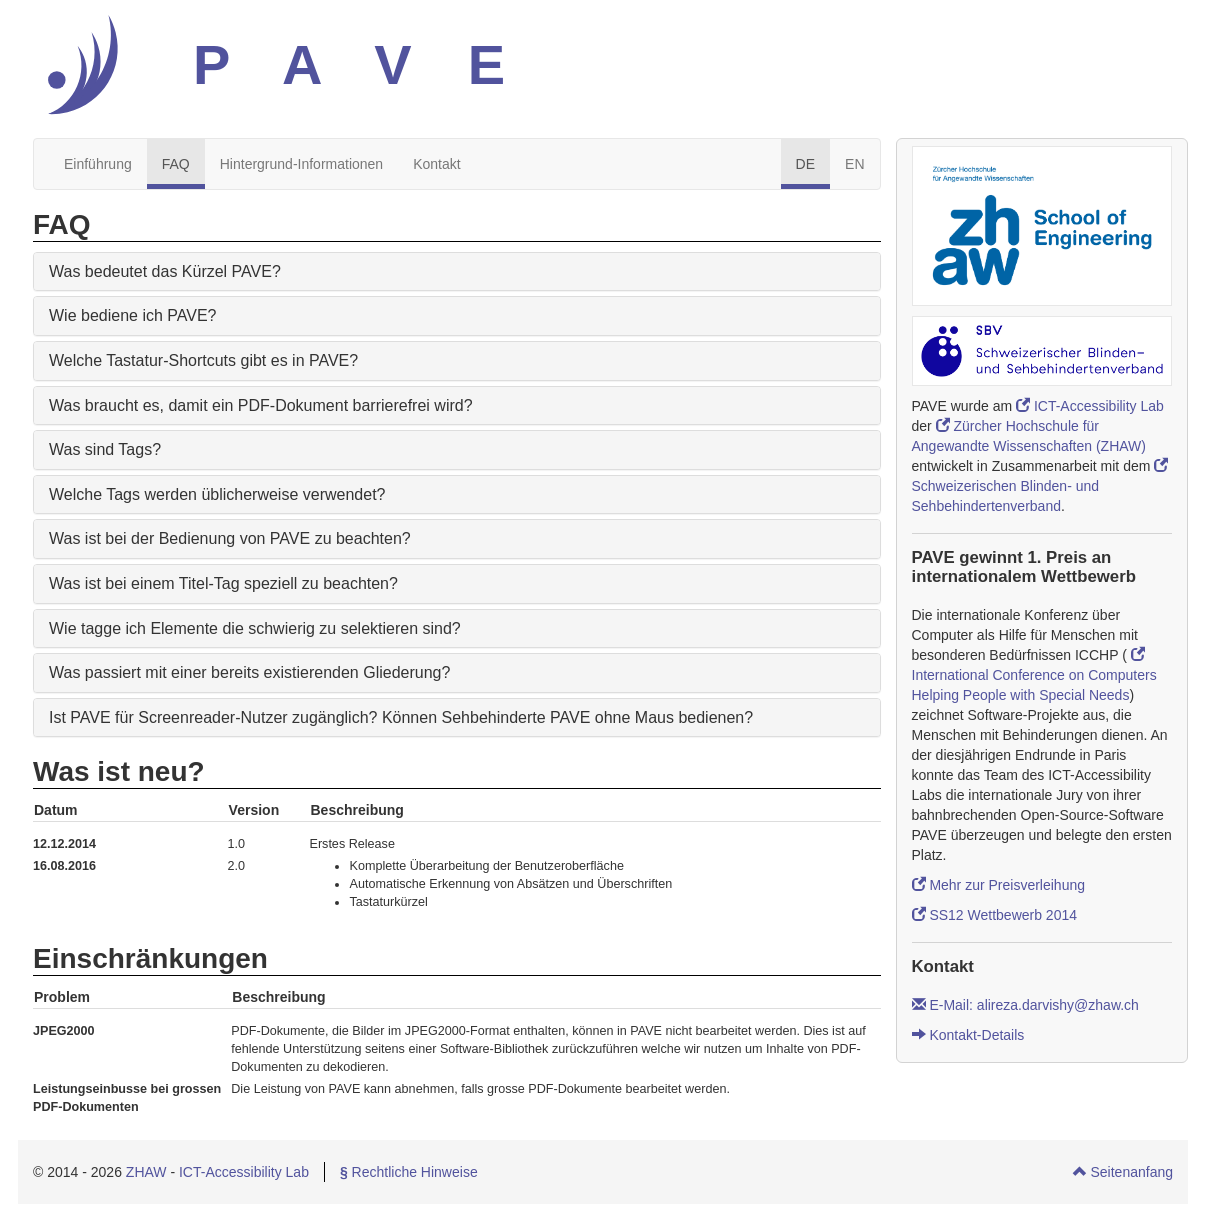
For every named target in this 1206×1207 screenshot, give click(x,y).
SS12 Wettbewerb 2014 (995, 915)
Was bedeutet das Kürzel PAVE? (165, 271)
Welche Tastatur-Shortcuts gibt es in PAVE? (203, 360)
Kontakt (436, 164)
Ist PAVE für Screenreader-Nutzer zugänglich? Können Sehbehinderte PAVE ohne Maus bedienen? (401, 717)
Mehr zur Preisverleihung (999, 885)
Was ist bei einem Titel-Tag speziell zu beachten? (223, 583)
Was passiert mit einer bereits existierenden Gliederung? (249, 672)
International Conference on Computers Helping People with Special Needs (1034, 675)
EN (854, 164)
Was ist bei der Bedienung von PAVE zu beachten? (230, 538)
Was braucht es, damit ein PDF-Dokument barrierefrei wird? (261, 405)
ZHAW (146, 1172)
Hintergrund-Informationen (301, 164)
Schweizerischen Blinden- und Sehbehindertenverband (1040, 486)
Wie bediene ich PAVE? (133, 315)
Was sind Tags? (105, 449)
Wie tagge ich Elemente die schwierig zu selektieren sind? (255, 628)
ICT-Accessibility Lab (1090, 406)
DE (805, 164)
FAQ (176, 164)
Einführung (98, 164)
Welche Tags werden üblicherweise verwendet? (217, 494)
